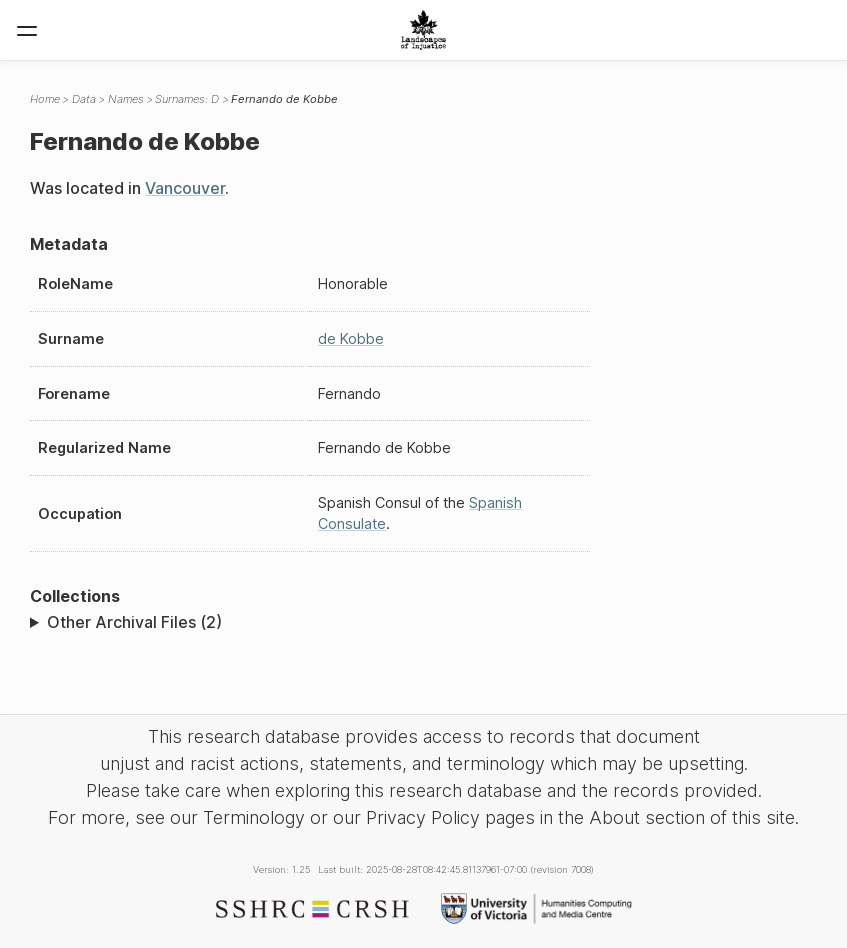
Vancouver (185, 188)
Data (84, 99)
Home (45, 99)
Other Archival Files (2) (134, 622)
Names (126, 99)
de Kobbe (351, 338)
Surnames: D (187, 99)
